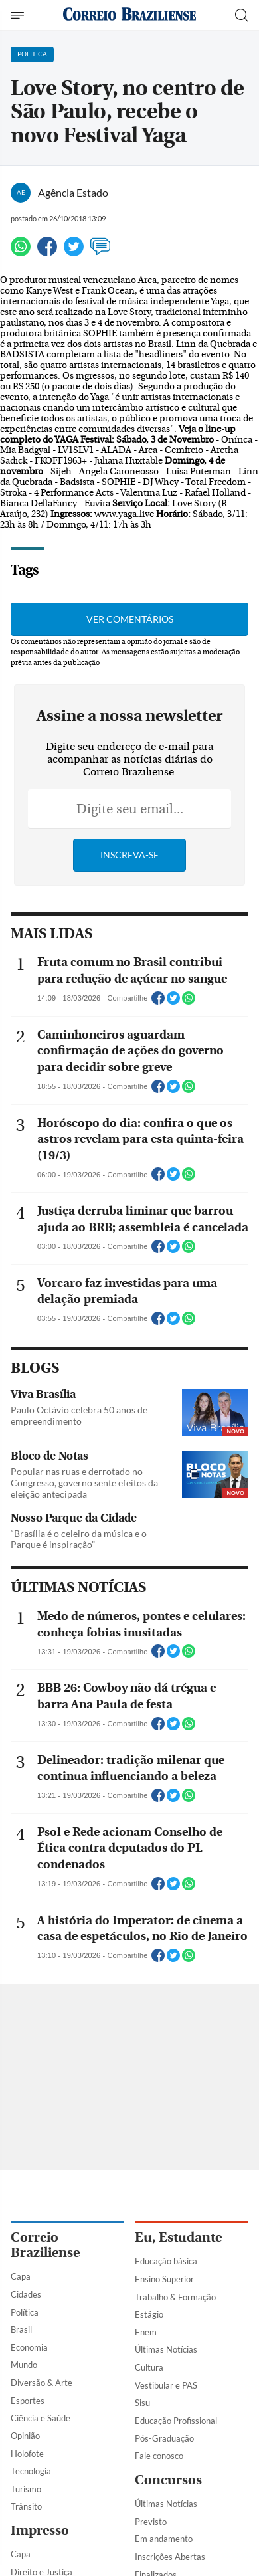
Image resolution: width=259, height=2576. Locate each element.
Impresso (40, 2530)
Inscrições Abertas (170, 2556)
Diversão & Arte (41, 2382)
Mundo (24, 2364)
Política (25, 2312)
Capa (21, 2276)
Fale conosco (159, 2455)
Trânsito (26, 2506)
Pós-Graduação (164, 2438)
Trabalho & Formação (175, 2297)
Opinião (25, 2435)
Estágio (149, 2314)
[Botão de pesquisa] (241, 15)
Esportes (27, 2400)
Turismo (26, 2489)
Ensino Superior (164, 2279)
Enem (146, 2332)
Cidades (26, 2294)
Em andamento (164, 2538)
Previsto (151, 2521)
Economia (29, 2347)
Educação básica (166, 2261)
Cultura (149, 2367)
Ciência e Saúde (40, 2418)
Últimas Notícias (166, 2349)
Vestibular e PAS (166, 2385)
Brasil (21, 2329)
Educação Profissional (176, 2420)
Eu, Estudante (178, 2237)
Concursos (168, 2480)
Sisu (142, 2402)
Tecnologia (31, 2471)
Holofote (27, 2453)
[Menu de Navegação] (19, 15)
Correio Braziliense (45, 2245)
